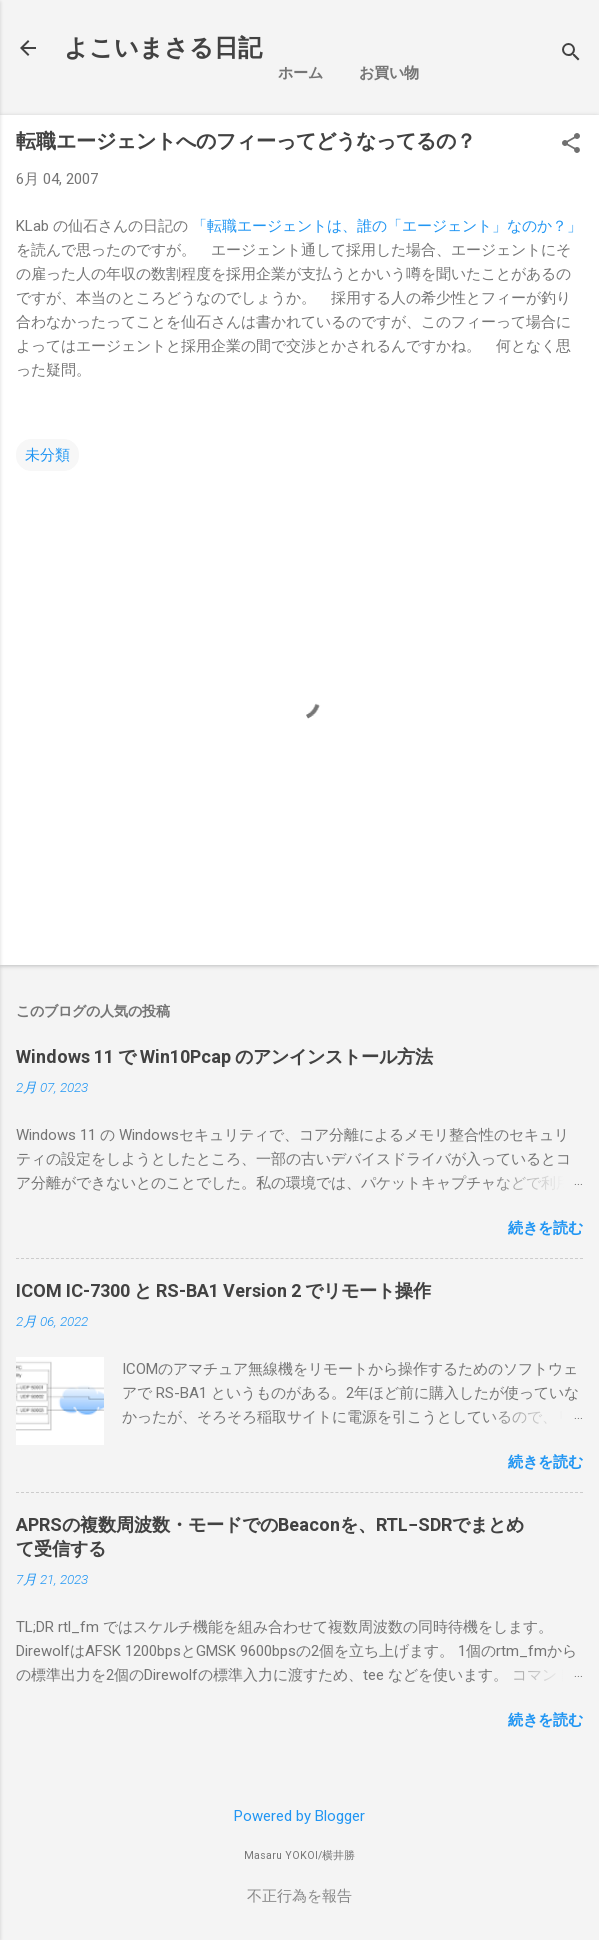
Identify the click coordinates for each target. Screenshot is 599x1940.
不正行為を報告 (299, 1896)
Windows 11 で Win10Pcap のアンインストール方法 (224, 1056)
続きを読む (545, 1228)
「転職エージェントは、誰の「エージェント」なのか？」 (387, 226)
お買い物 (389, 73)
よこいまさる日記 (163, 48)
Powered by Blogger (299, 1816)
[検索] (571, 54)
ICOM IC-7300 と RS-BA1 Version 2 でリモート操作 (223, 1290)
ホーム (300, 73)
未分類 (47, 455)
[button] (571, 145)
